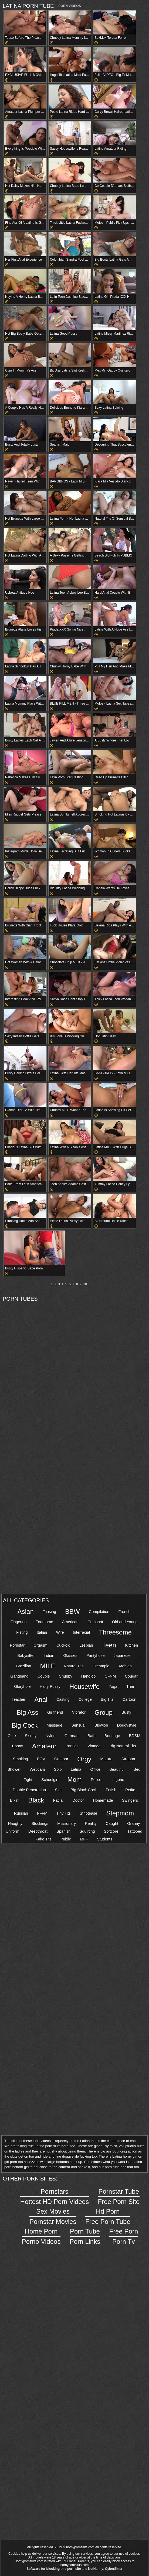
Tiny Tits (63, 1813)
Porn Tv (123, 2236)
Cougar (131, 1676)
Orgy (84, 1759)
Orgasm (40, 1645)
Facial (58, 1800)
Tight (28, 1779)
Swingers (130, 1800)
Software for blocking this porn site (53, 2569)
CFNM (110, 1676)
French (124, 1611)
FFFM (42, 1813)
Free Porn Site (119, 2196)
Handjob (88, 1676)
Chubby (65, 1676)
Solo (58, 1769)
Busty (126, 1712)
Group (103, 1712)
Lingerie (117, 1779)
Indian (49, 1655)
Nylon (51, 1736)
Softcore (111, 1831)
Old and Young (124, 1622)
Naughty (15, 1823)
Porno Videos (41, 2236)
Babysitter (26, 1655)
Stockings (39, 1823)
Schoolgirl (49, 1779)
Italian (42, 1632)
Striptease (88, 1813)
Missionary (66, 1823)
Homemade (103, 1800)
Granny (133, 1823)
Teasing (49, 1611)
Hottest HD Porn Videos (54, 2196)
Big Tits (107, 1699)
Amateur (44, 1746)
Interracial (81, 1632)
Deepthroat (38, 1831)
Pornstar (17, 1645)
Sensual (78, 1725)
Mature (106, 1759)
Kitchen (131, 1645)
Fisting (22, 1632)
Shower (14, 1769)
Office (95, 1769)
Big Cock (25, 1725)
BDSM (134, 1736)
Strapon (128, 1759)
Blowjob (101, 1725)
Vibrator (79, 1712)
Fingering (19, 1622)
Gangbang (19, 1676)
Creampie (101, 1666)
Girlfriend (55, 1712)
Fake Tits (43, 1839)
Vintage (94, 1746)
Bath (91, 1736)
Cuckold (63, 1645)
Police (96, 1779)
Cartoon (129, 1699)
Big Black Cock (84, 1790)
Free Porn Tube (107, 2216)
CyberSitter (114, 2569)
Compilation (99, 1611)
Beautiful (116, 1769)
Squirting (87, 1831)
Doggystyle (126, 1725)
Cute (12, 1736)
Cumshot (95, 1622)
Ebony (17, 1746)
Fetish (111, 1790)
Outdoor (61, 1759)
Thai (130, 1686)
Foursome (44, 1622)
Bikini (14, 1800)
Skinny (30, 1736)
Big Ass (27, 1712)
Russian (21, 1813)
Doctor (78, 1800)
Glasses (70, 1655)
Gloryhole (22, 1686)
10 (85, 1284)
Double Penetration (29, 1790)
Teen (109, 1645)
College (85, 1699)
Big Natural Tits (123, 1746)
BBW (72, 1611)
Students (104, 1839)
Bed (137, 1769)
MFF (84, 1839)
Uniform (12, 1831)
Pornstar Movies (52, 2216)
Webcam (37, 1769)
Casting (63, 1699)
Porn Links (85, 2236)
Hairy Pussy (50, 1686)
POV (41, 1759)
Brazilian (23, 1666)
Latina (76, 1769)
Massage (54, 1725)
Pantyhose (95, 1655)
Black (36, 1800)
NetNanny (95, 2569)
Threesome (115, 1632)
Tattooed (134, 1831)
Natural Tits (74, 1666)
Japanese (122, 1655)
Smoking (20, 1759)
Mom (74, 1779)
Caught (112, 1823)
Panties (72, 1746)
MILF (47, 1666)
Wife (60, 1632)
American (70, 1622)
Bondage (112, 1736)
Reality (91, 1823)
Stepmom (120, 1813)
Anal (41, 1699)
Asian (26, 1611)
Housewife (84, 1686)
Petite (130, 1790)
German (72, 1736)
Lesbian (86, 1645)
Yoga (113, 1686)
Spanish (63, 1831)
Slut (58, 1790)
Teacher (18, 1699)
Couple (44, 1676)
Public (65, 1839)
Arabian (125, 1666)
